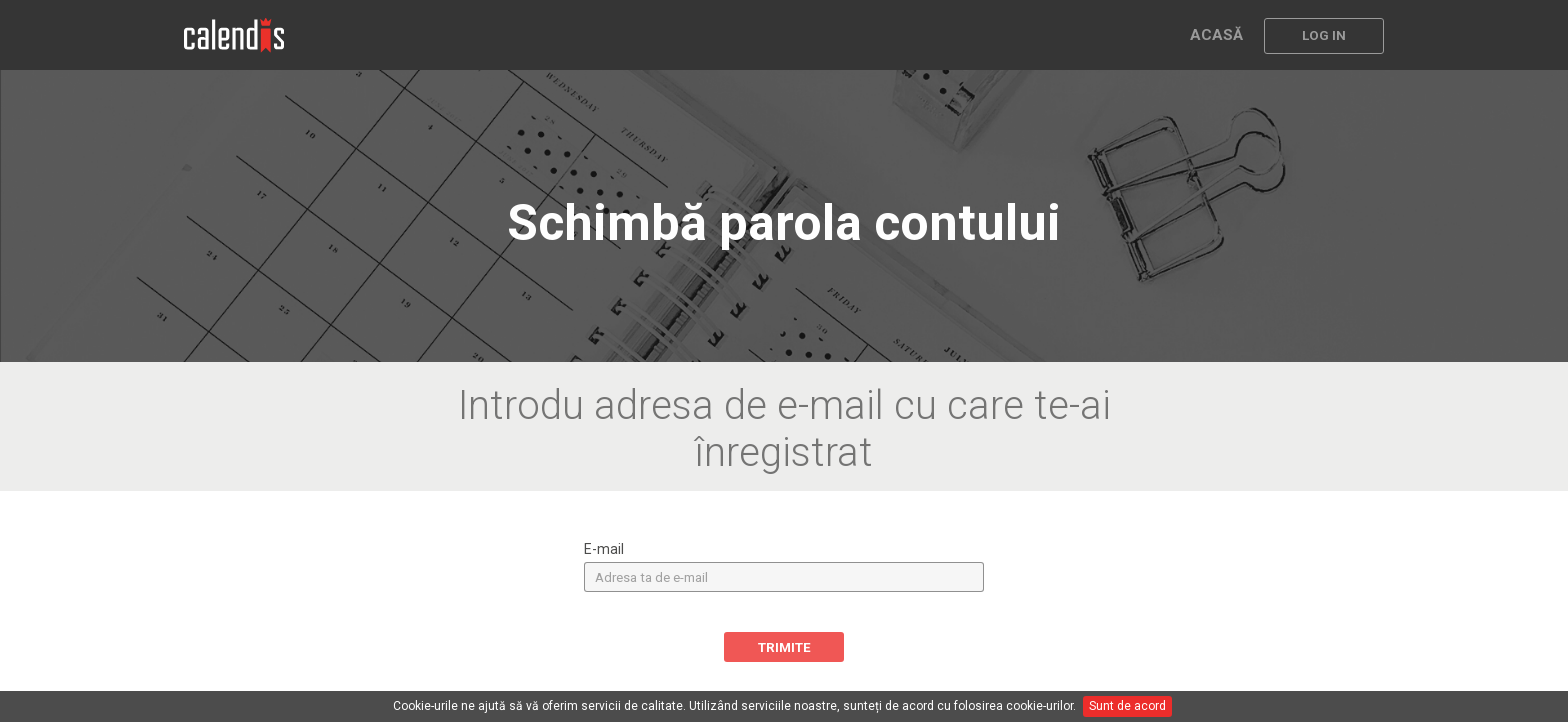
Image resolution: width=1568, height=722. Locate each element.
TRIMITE (784, 647)
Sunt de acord (1127, 706)
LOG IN (1324, 35)
